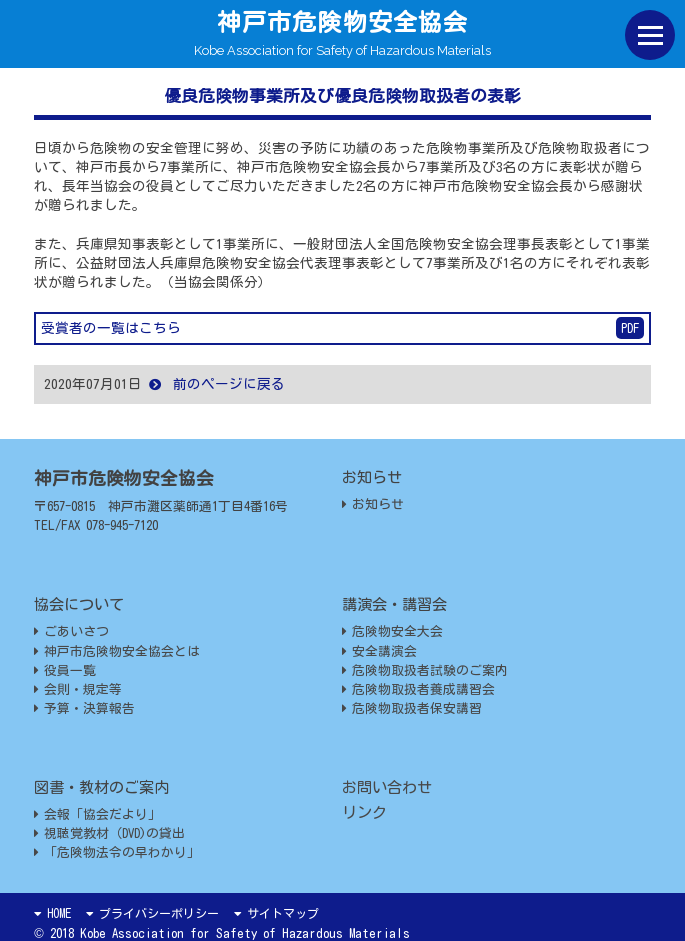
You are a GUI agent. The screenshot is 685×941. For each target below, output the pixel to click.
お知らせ (373, 504)
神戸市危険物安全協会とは (117, 651)
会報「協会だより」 (97, 814)
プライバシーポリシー (152, 913)
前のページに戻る (217, 384)
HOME (52, 913)
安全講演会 (379, 651)
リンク (364, 812)
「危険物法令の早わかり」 (117, 852)
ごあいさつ (71, 631)
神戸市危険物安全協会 (343, 22)
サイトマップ (276, 913)
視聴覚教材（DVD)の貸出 (109, 833)
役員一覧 (65, 670)
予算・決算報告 (84, 708)
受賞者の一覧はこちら (342, 328)
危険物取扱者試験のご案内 (425, 670)
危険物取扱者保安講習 (412, 708)
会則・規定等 (78, 689)
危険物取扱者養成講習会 (418, 689)
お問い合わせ (387, 787)
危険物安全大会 (392, 631)
